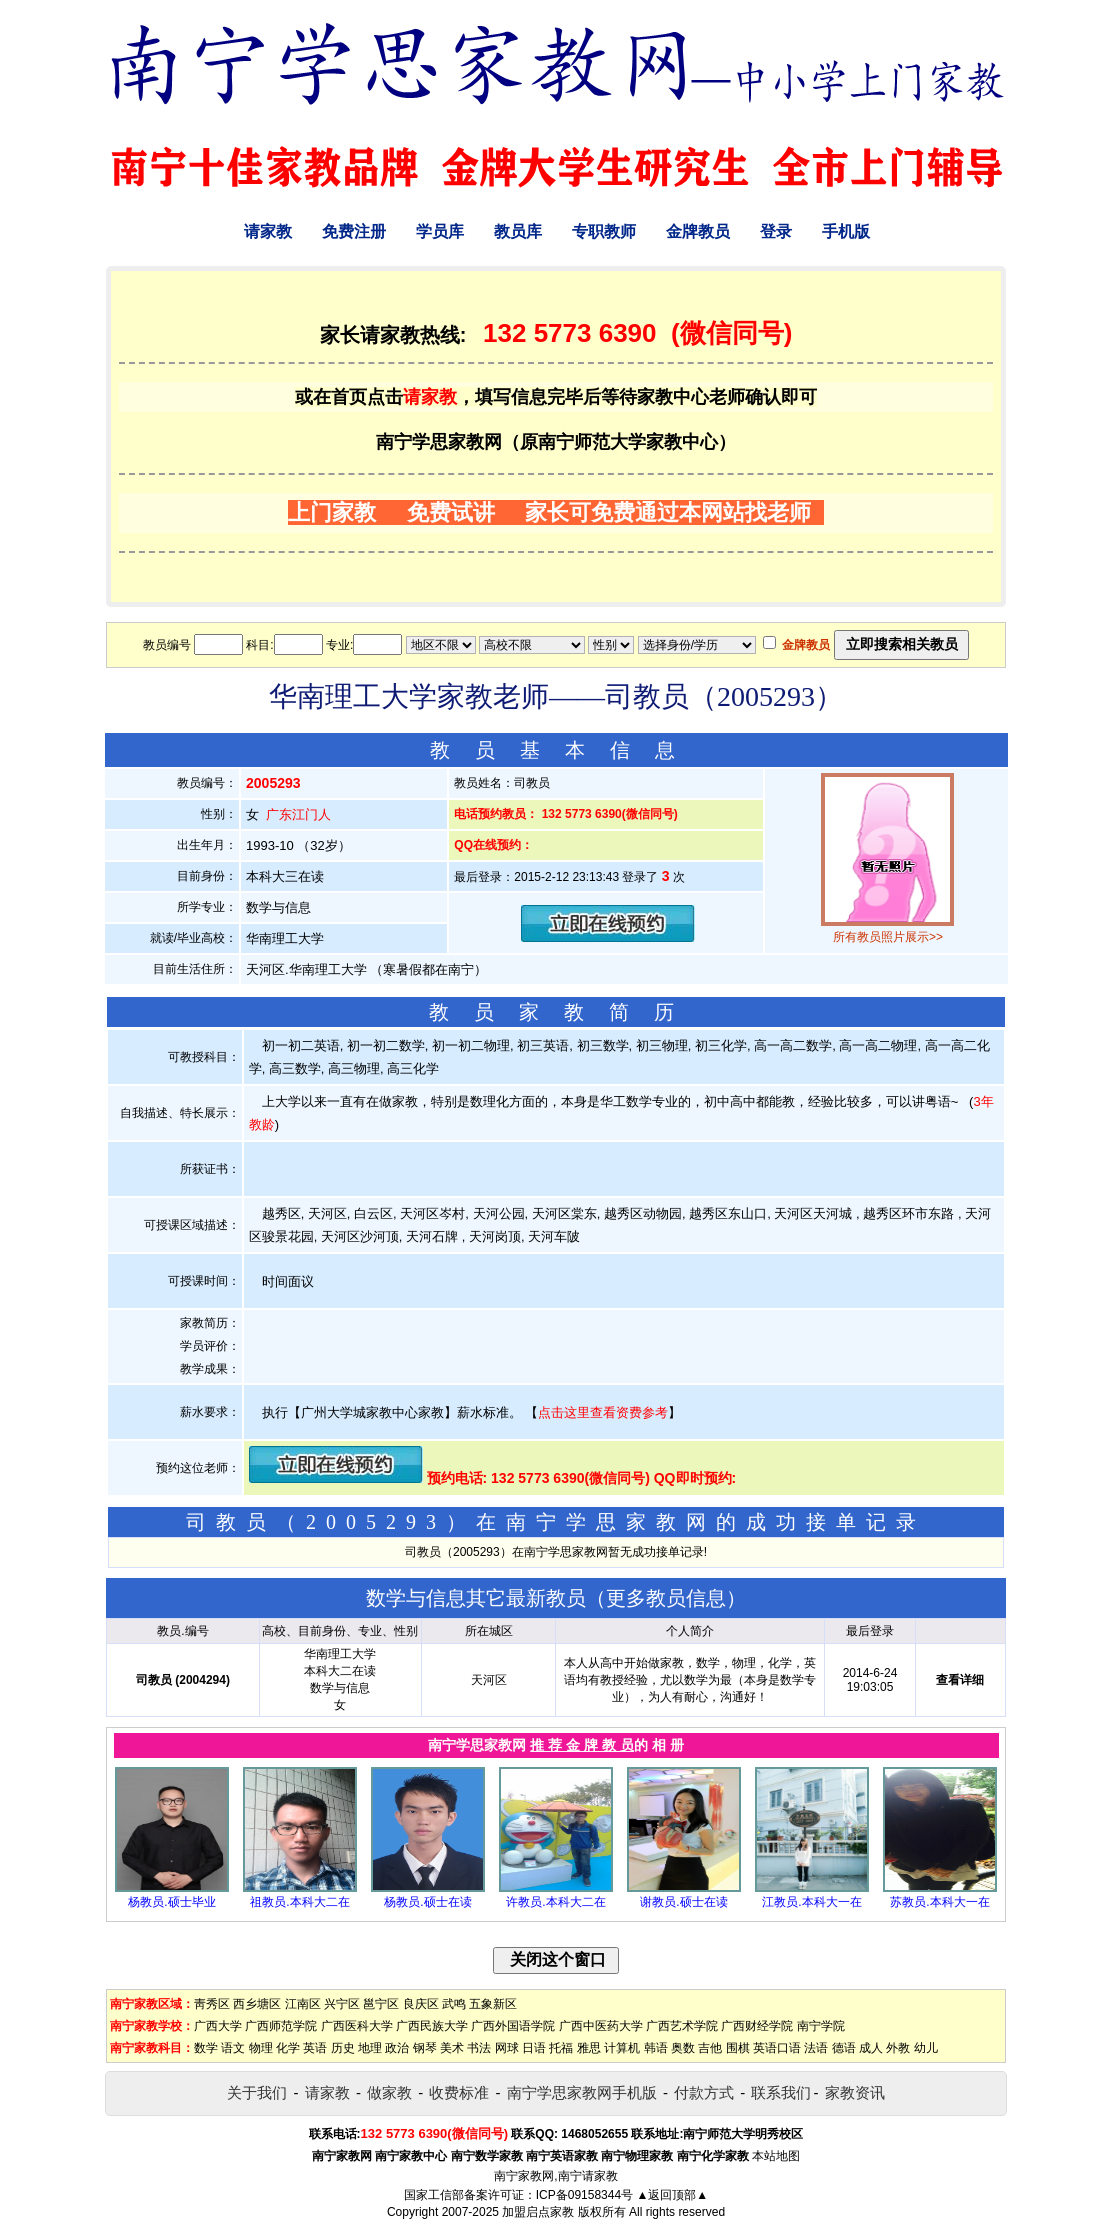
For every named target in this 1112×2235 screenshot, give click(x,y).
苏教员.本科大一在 (939, 1902)
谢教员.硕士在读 (683, 1902)
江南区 (303, 2004)
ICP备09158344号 (584, 2195)
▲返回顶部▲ (672, 2195)
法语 (816, 2048)
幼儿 (926, 2048)
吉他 (710, 2048)
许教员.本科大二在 (555, 1902)
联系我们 (781, 2092)
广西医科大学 (357, 2026)
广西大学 (218, 2026)
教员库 (518, 231)
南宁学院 (821, 2026)
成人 (871, 2048)
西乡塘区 (257, 2004)
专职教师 (604, 231)
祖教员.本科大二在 (299, 1902)
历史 (343, 2048)
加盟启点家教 (538, 2212)
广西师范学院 (281, 2026)
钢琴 (425, 2048)
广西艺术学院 (682, 2026)
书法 (479, 2048)
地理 (370, 2048)
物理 (261, 2048)
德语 (844, 2048)
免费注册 (354, 231)
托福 (561, 2048)
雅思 (589, 2048)
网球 (507, 2048)
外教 (898, 2048)
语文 (233, 2048)
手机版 (846, 231)
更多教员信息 (666, 1598)
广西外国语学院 (513, 2026)
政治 (397, 2048)
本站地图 (776, 2156)
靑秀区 (212, 2004)
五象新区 (493, 2004)
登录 (776, 231)
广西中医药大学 (601, 2026)
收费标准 (459, 2092)
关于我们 (257, 2092)
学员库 (440, 231)
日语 (534, 2048)
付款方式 (704, 2092)
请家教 (268, 231)
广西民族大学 (432, 2026)
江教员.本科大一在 (811, 1902)
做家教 (389, 2092)
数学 (206, 2048)
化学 (288, 2048)
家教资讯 (855, 2092)
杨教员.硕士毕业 (171, 1902)
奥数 (683, 2048)
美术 (452, 2048)
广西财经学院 (757, 2026)
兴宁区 (342, 2004)
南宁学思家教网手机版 (582, 2092)
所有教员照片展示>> (888, 937)
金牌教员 (698, 231)
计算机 (622, 2048)
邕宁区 (381, 2004)
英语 (315, 2048)
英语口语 (777, 2048)
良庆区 (421, 2004)
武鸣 (454, 2004)
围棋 (738, 2048)
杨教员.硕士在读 (427, 1902)
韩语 (656, 2048)
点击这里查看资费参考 (603, 1412)
